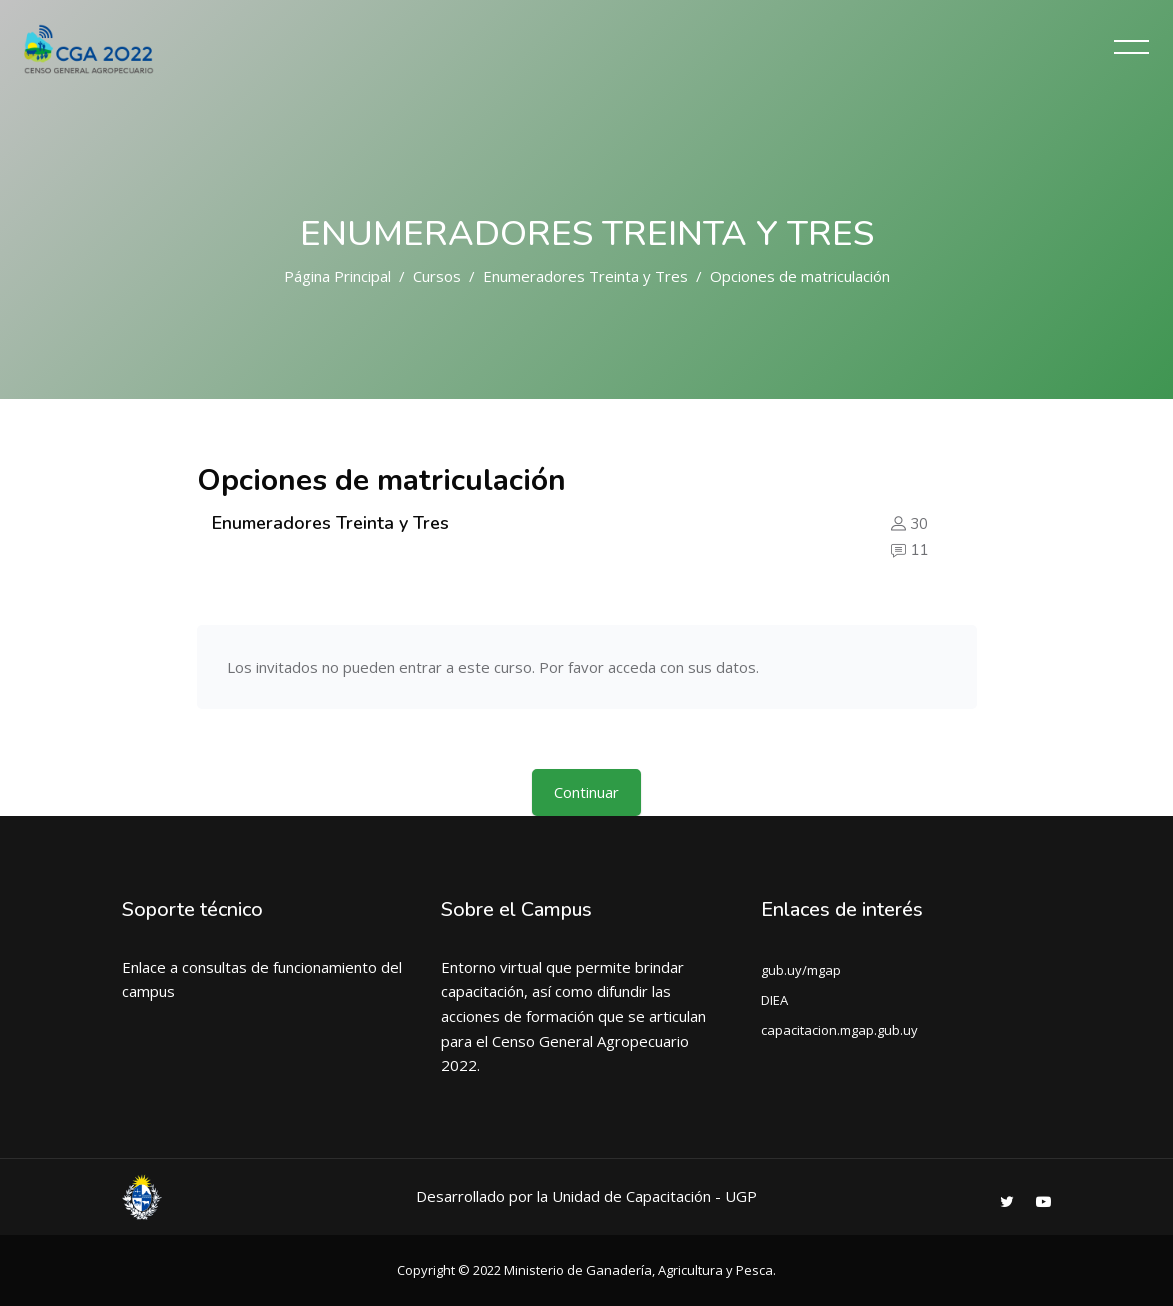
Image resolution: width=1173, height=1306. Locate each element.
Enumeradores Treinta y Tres (585, 276)
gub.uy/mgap (801, 970)
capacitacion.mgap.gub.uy (839, 1030)
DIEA (774, 1000)
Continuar (586, 792)
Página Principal (337, 276)
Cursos (437, 276)
